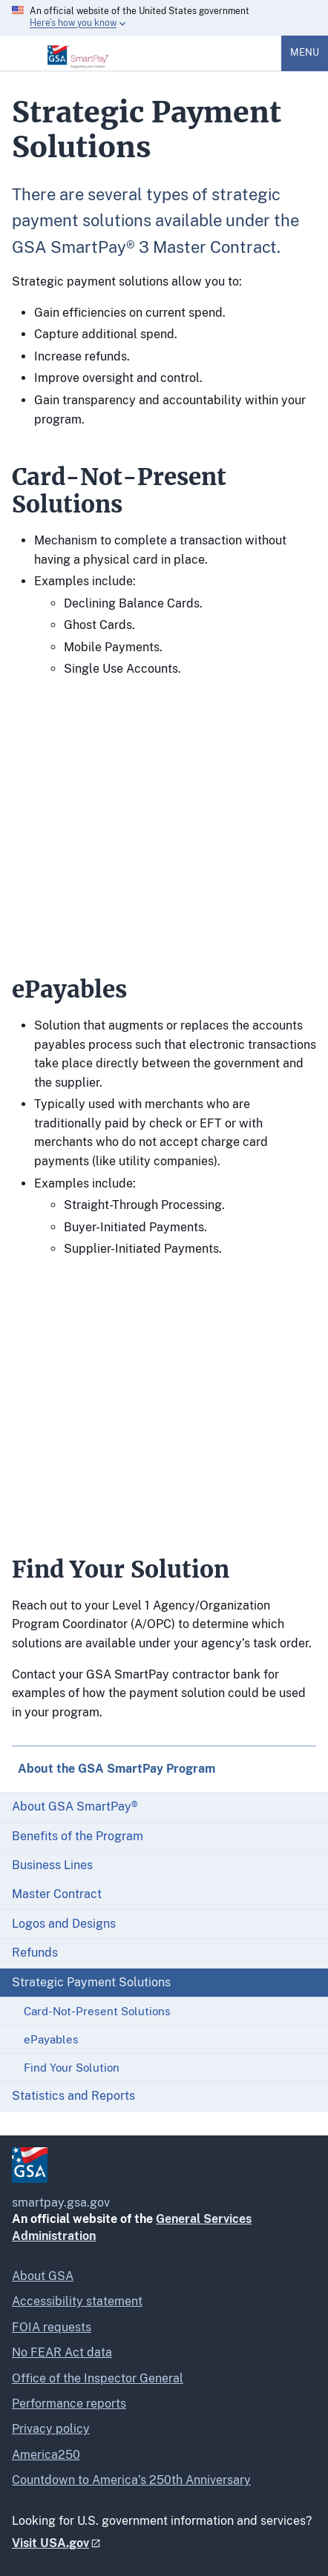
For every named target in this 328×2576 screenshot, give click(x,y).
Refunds (35, 1953)
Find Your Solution (71, 2067)
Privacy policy (51, 2429)
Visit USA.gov (50, 2543)
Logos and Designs (64, 1924)
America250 (46, 2455)
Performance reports (69, 2404)
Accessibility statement (77, 2301)
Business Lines (52, 1865)
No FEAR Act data (62, 2352)
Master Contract (57, 1894)
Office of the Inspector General (97, 2378)
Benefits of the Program (77, 1836)
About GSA (42, 2276)
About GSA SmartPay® (75, 1806)
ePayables (51, 2039)
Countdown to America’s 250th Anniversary (131, 2480)
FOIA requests (51, 2327)
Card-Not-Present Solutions (97, 2011)
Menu (304, 52)
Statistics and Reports (73, 2096)
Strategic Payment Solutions (91, 1982)
